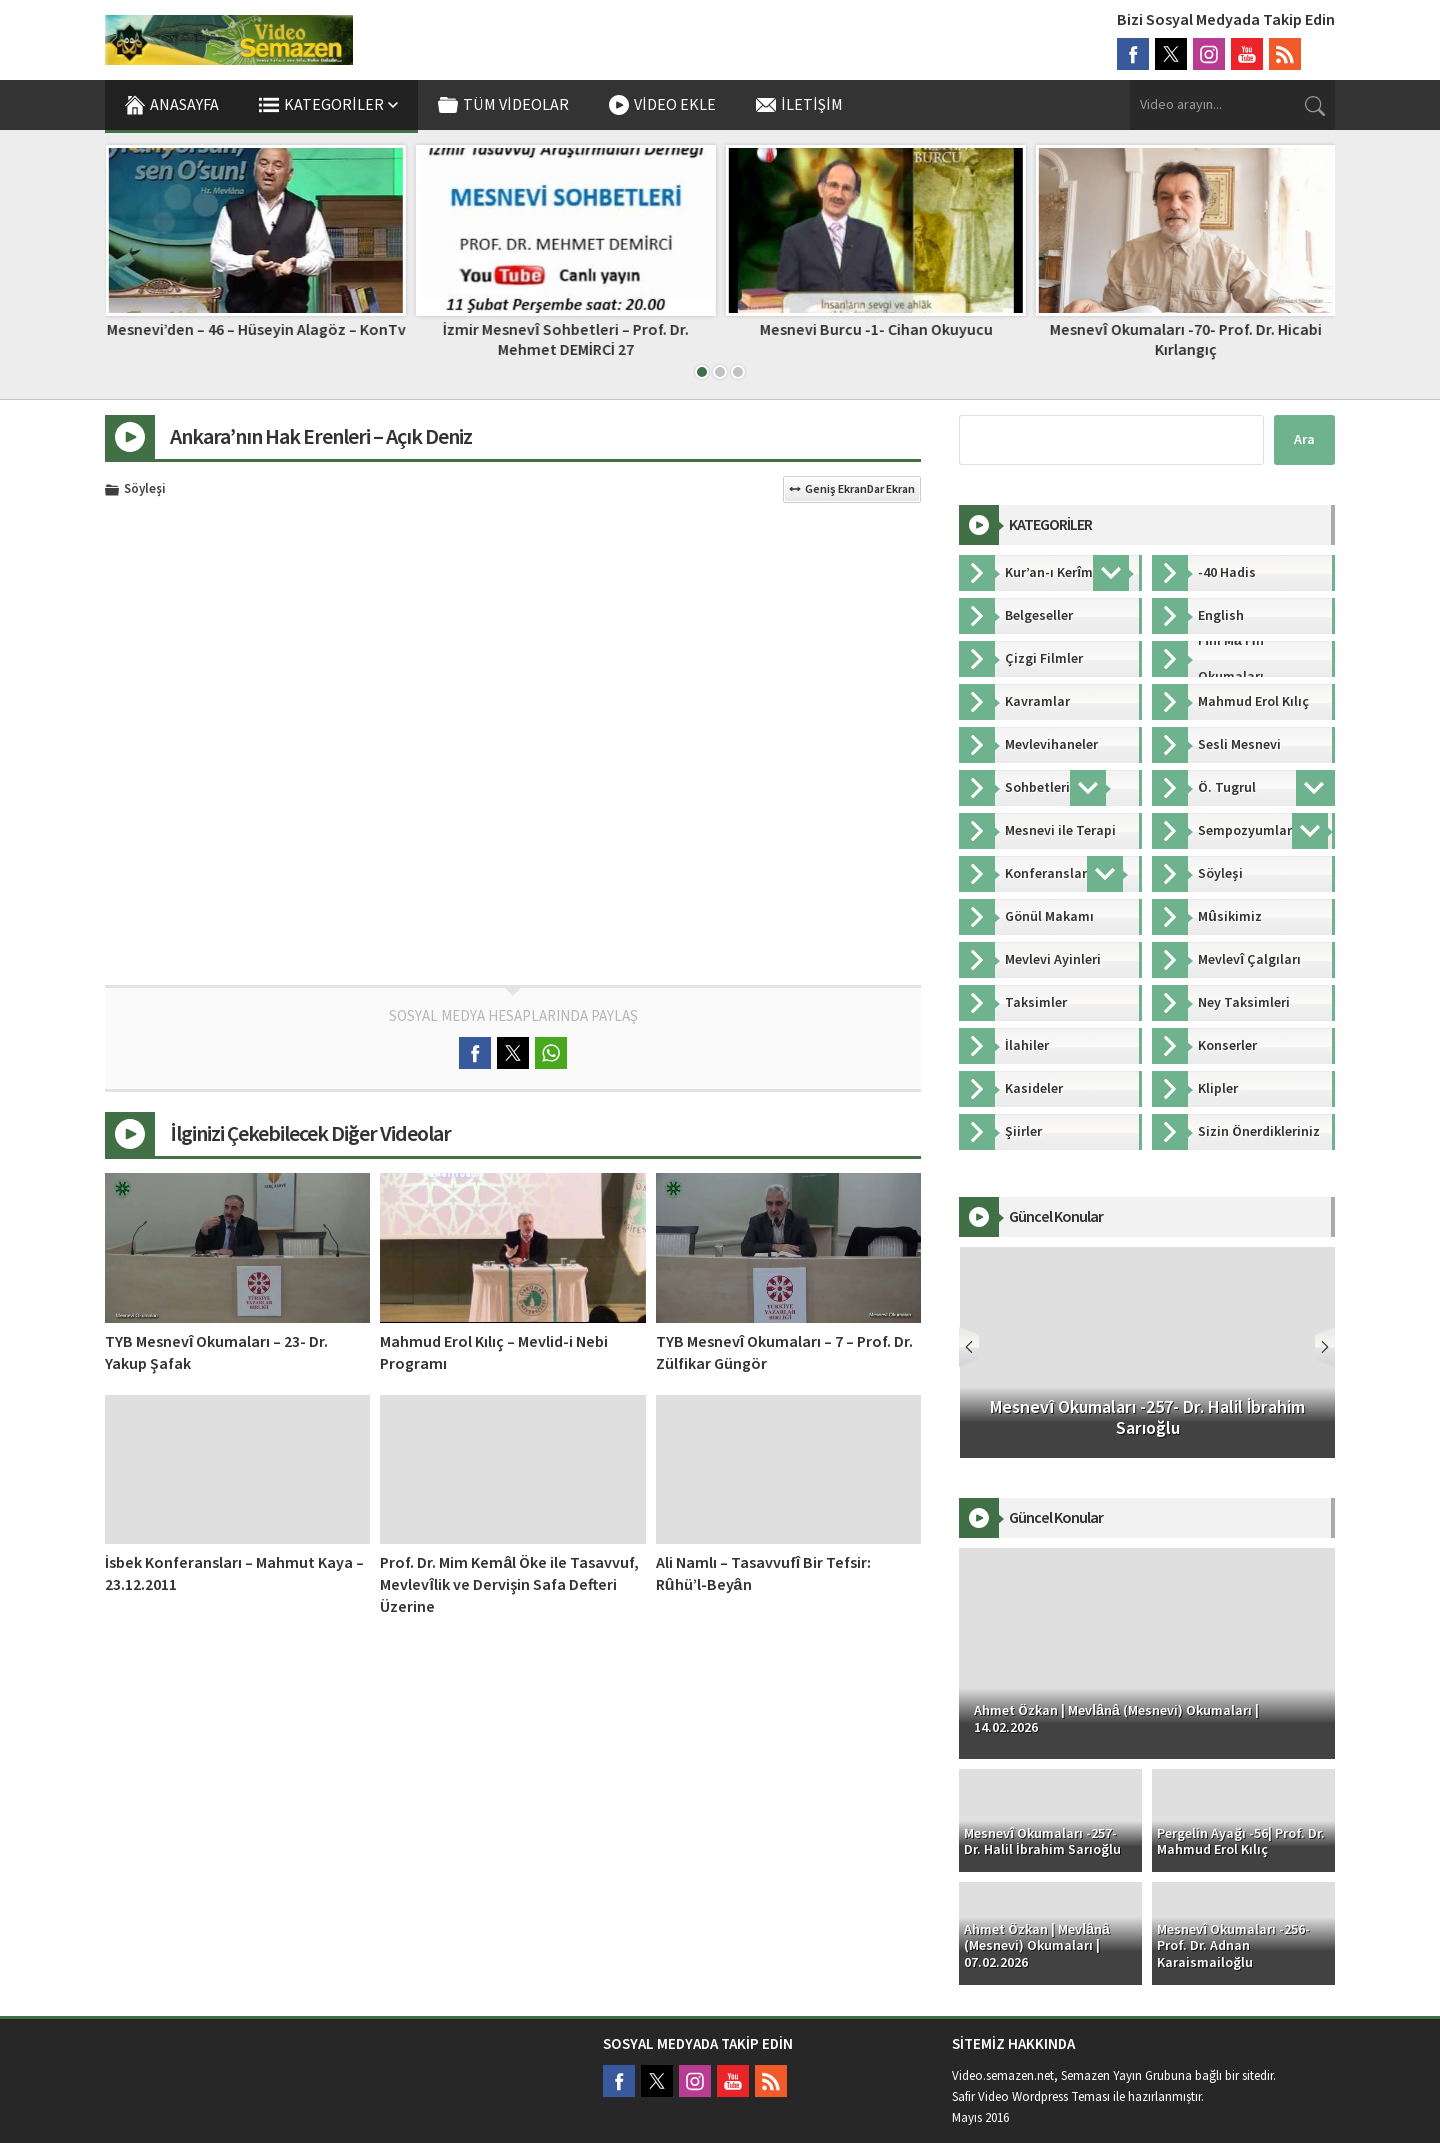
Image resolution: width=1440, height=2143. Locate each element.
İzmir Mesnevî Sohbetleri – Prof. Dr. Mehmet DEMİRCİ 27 (874, 339)
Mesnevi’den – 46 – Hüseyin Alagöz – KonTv (565, 330)
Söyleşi (145, 490)
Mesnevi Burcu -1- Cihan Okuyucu (1185, 330)
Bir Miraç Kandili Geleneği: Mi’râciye (255, 330)
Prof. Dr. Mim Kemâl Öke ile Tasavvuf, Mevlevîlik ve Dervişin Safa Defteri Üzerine (509, 1585)
